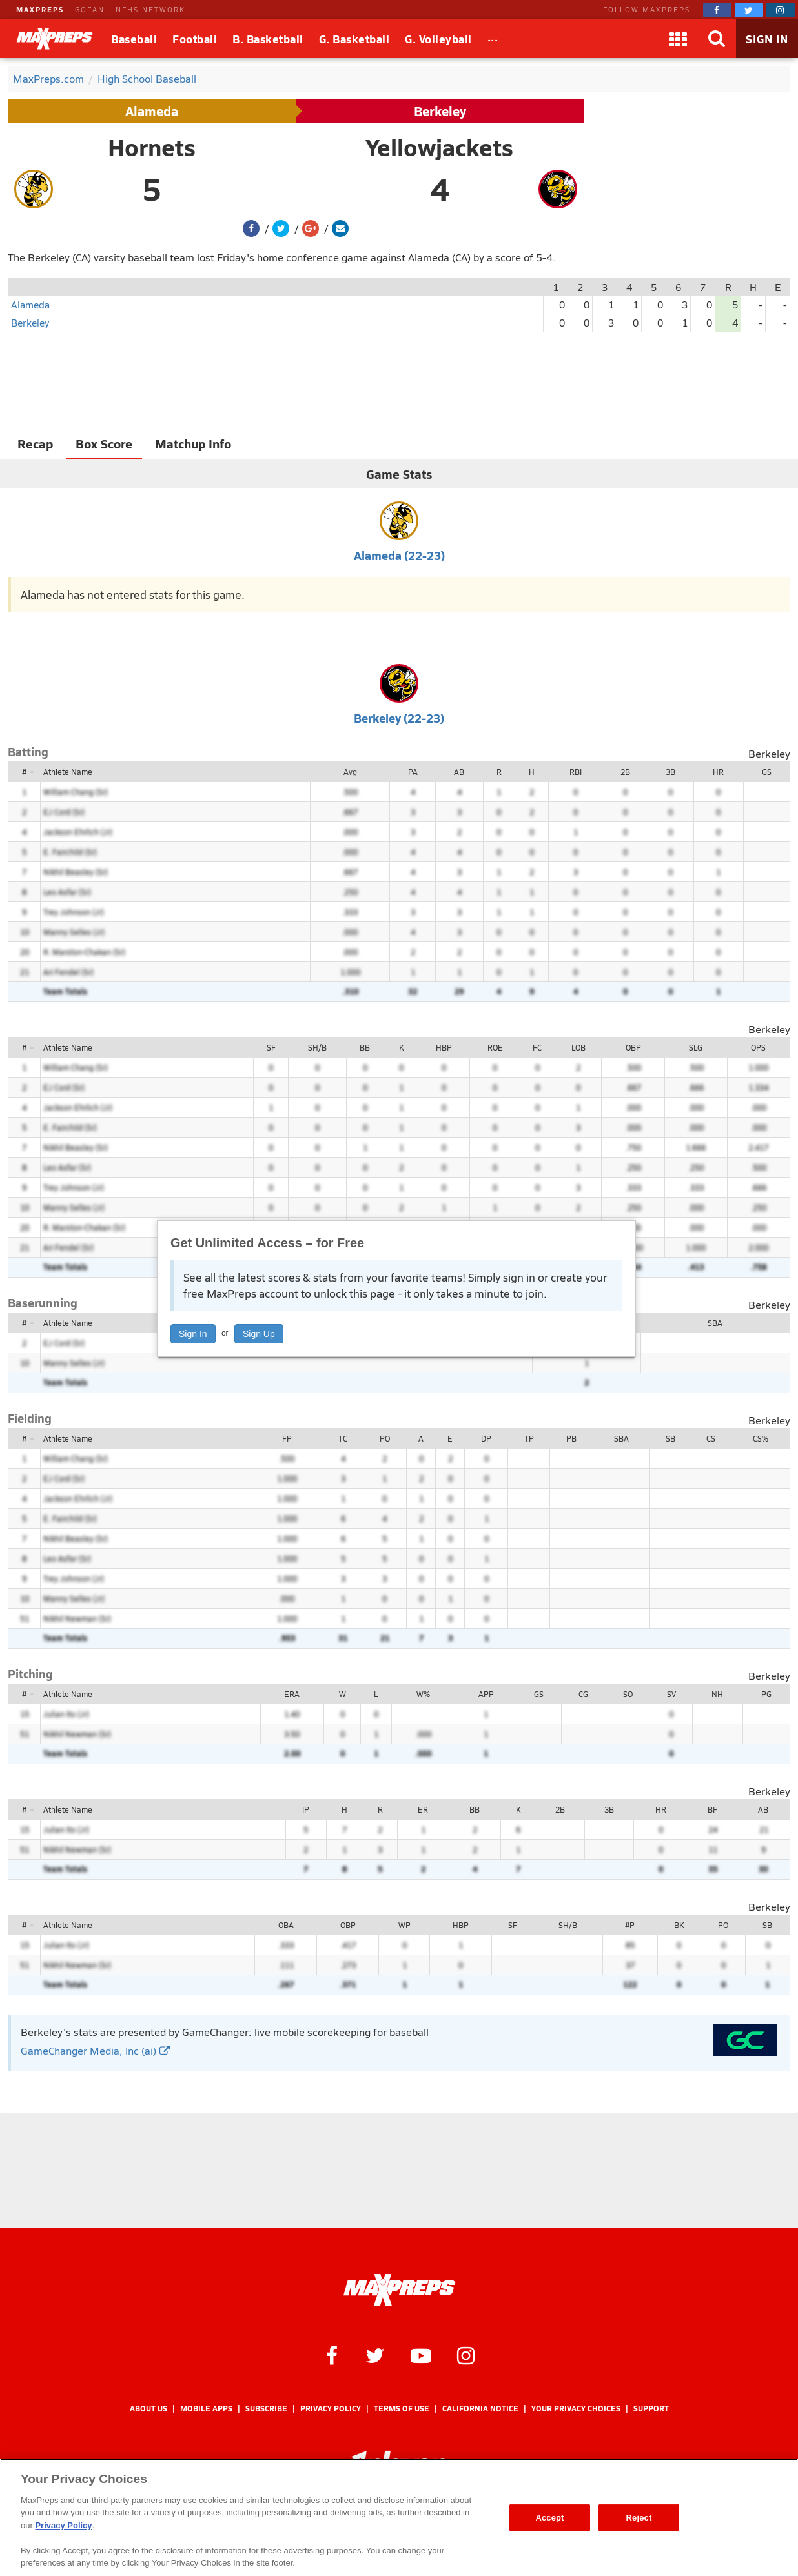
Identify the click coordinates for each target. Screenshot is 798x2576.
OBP (633, 1047)
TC (342, 1438)
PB (571, 1438)
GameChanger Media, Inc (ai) (95, 2050)
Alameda (151, 111)
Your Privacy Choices (575, 2408)
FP (287, 1438)
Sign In (193, 1334)
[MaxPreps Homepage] (399, 2290)
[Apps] (678, 38)
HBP (444, 1047)
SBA (715, 1323)
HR (718, 772)
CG (583, 1694)
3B (670, 772)
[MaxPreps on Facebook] (717, 10)
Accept (549, 2517)
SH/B (317, 1047)
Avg (350, 772)
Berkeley (440, 111)
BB (365, 1047)
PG (766, 1694)
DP (486, 1438)
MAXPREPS (40, 9)
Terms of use (401, 2408)
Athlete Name (67, 772)
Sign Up (259, 1334)
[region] (399, 2517)
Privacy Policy (330, 2408)
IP (305, 1809)
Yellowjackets (439, 147)
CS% (760, 1438)
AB (459, 772)
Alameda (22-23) (399, 555)
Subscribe (266, 2408)
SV (671, 1694)
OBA (286, 1925)
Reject (639, 2517)
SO (628, 1694)
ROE (495, 1047)
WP (404, 1925)
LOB (578, 1047)
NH (717, 1694)
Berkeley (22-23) (399, 718)
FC (537, 1047)
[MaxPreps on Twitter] (749, 10)
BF (712, 1809)
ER (423, 1809)
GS (767, 772)
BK (679, 1925)
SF (271, 1047)
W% (423, 1694)
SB (670, 1438)
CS (710, 1438)
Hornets (152, 147)
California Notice (480, 2408)
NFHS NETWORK (150, 9)
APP (486, 1694)
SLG (695, 1047)
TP (529, 1438)
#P (630, 1925)
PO (385, 1438)
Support (651, 2408)
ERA (292, 1694)
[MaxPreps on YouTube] (421, 2354)
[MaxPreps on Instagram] (780, 10)
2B (625, 772)
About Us (148, 2408)
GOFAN (90, 9)
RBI (575, 772)
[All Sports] (493, 38)
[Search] (716, 38)
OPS (758, 1047)
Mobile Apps (206, 2408)
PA (413, 772)
